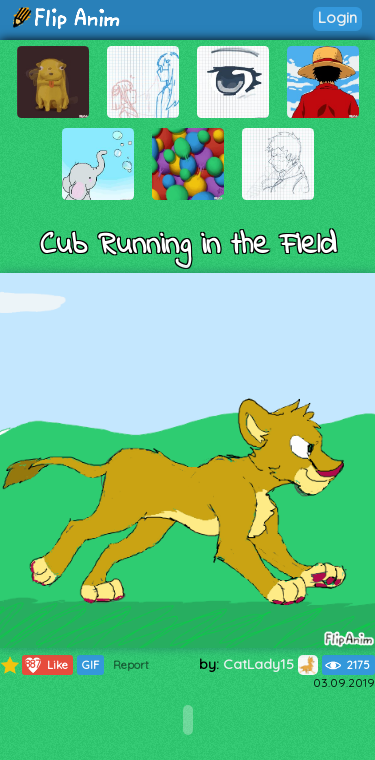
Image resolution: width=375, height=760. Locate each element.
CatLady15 (270, 664)
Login (337, 17)
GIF (90, 665)
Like (45, 665)
